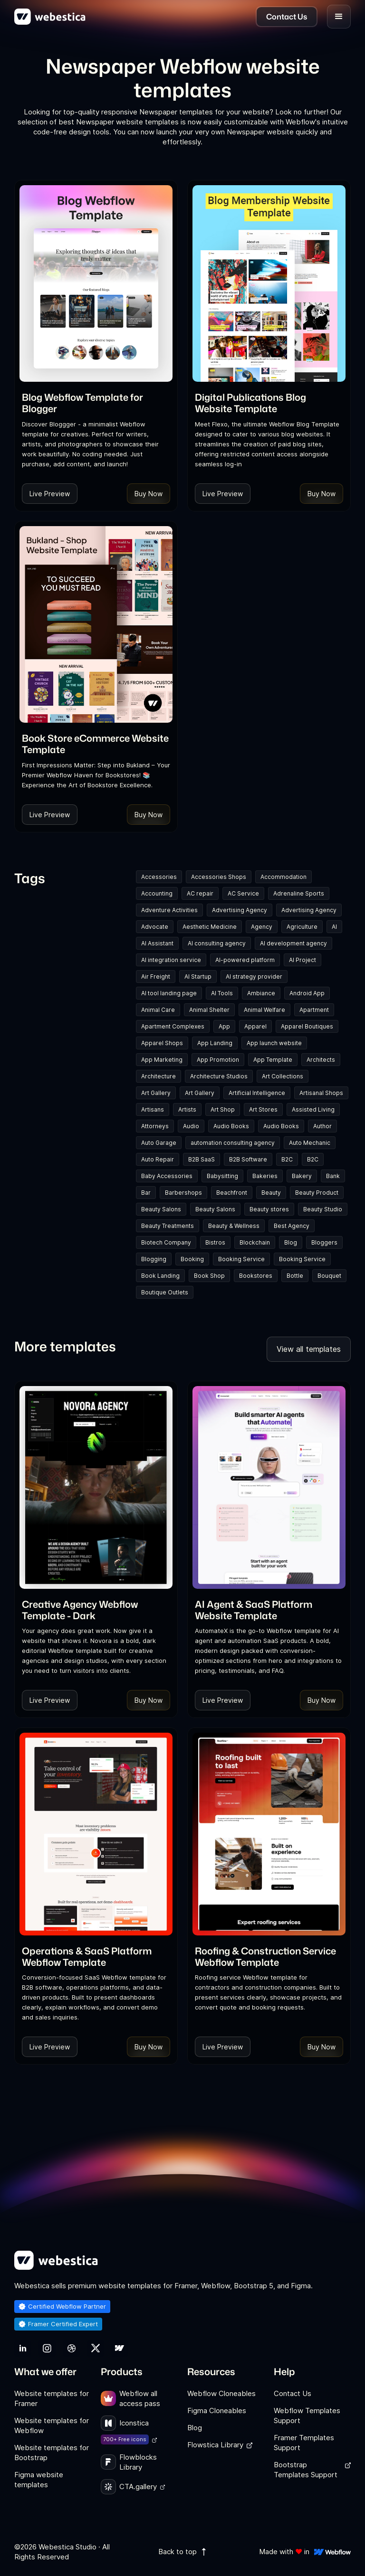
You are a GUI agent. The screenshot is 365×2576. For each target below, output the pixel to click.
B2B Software (248, 1159)
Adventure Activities (169, 910)
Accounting (157, 893)
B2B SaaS (201, 1159)
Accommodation (283, 876)
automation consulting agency (233, 1142)
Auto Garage (158, 1142)
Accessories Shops (218, 876)
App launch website (274, 1043)
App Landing (214, 1043)
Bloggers (324, 1242)
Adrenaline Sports (298, 893)
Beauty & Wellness (233, 1225)
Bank (333, 1175)
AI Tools (222, 993)
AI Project (302, 959)
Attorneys (155, 1126)
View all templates (309, 1349)
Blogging (153, 1259)
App (224, 1026)
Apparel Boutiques (307, 1026)
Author (322, 1126)
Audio (191, 1126)
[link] (96, 402)
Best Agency (291, 1225)
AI (334, 926)
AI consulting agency (217, 943)
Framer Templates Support (304, 2442)
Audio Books (231, 1126)
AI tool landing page (169, 993)
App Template (272, 1059)
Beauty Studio (322, 1209)
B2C (287, 1159)
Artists (187, 1109)
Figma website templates (38, 2479)
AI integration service (171, 959)
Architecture (158, 1076)
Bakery (302, 1175)
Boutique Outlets (164, 1292)
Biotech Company (166, 1242)
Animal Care (158, 1009)
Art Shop (223, 1109)
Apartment (314, 1009)
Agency (261, 926)
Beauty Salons (161, 1209)
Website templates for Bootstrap (51, 2452)
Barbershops (183, 1192)
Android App (307, 993)
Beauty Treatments (167, 1225)
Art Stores (263, 1109)
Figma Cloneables (216, 2410)
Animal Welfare (264, 1009)
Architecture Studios (219, 1076)
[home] (50, 16)
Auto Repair (157, 1159)
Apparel (255, 1026)
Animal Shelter (209, 1009)
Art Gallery (156, 1092)
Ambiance (261, 993)
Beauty (271, 1192)
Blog (290, 1242)
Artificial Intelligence (257, 1092)
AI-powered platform (245, 959)
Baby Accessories (166, 1175)
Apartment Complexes (172, 1026)
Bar (146, 1192)
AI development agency (293, 943)
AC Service (243, 893)
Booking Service (241, 1259)
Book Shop (209, 1275)
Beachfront (231, 1192)
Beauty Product (316, 1192)
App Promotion (218, 1059)
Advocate (154, 926)
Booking (192, 1259)
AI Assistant (157, 943)
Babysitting (222, 1175)
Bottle (295, 1275)
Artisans (152, 1109)
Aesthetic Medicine (209, 926)
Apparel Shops (162, 1043)
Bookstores (255, 1275)
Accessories (159, 876)
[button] (339, 16)
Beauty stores (269, 1209)
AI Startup (197, 976)
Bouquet (329, 1275)
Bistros (215, 1242)
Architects (321, 1059)
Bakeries (265, 1175)
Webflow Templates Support (307, 2415)
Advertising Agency (239, 910)
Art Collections (282, 1076)
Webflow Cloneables (221, 2393)
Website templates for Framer (51, 2398)
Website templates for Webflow (51, 2425)
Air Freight (155, 976)
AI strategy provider (254, 976)
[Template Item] (96, 283)
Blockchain (255, 1242)
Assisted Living (313, 1109)
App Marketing (161, 1059)
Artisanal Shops (321, 1092)
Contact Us (292, 2393)
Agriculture (302, 926)
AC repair (200, 893)
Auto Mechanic (309, 1142)
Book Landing (160, 1275)
